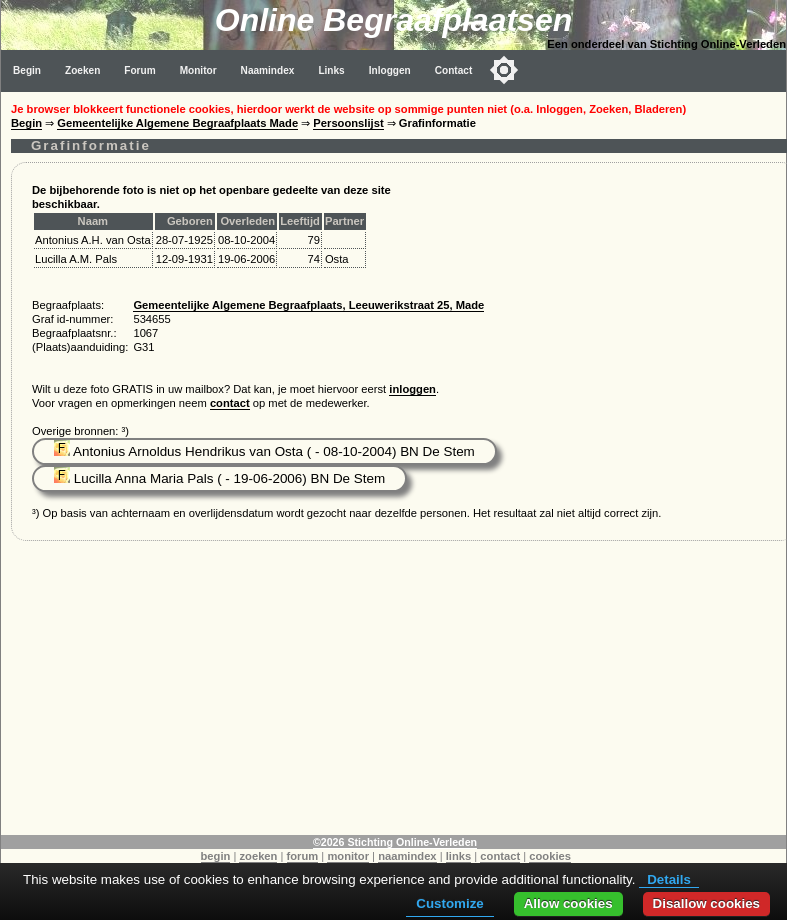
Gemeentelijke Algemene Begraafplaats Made (177, 123)
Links (331, 70)
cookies (550, 856)
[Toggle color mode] (504, 70)
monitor (348, 856)
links (459, 856)
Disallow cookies (706, 903)
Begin (27, 70)
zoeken (258, 856)
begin (216, 856)
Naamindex (268, 70)
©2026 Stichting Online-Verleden (395, 842)
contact (230, 403)
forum (303, 856)
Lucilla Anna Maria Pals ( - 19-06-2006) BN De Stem (219, 478)
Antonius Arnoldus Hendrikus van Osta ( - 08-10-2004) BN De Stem (264, 451)
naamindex (407, 856)
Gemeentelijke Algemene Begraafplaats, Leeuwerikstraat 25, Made (308, 305)
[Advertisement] (394, 695)
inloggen (412, 389)
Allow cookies (568, 903)
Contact (454, 70)
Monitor (198, 70)
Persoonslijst (348, 123)
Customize (449, 903)
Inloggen (390, 70)
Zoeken (82, 70)
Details (669, 879)
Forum (139, 70)
